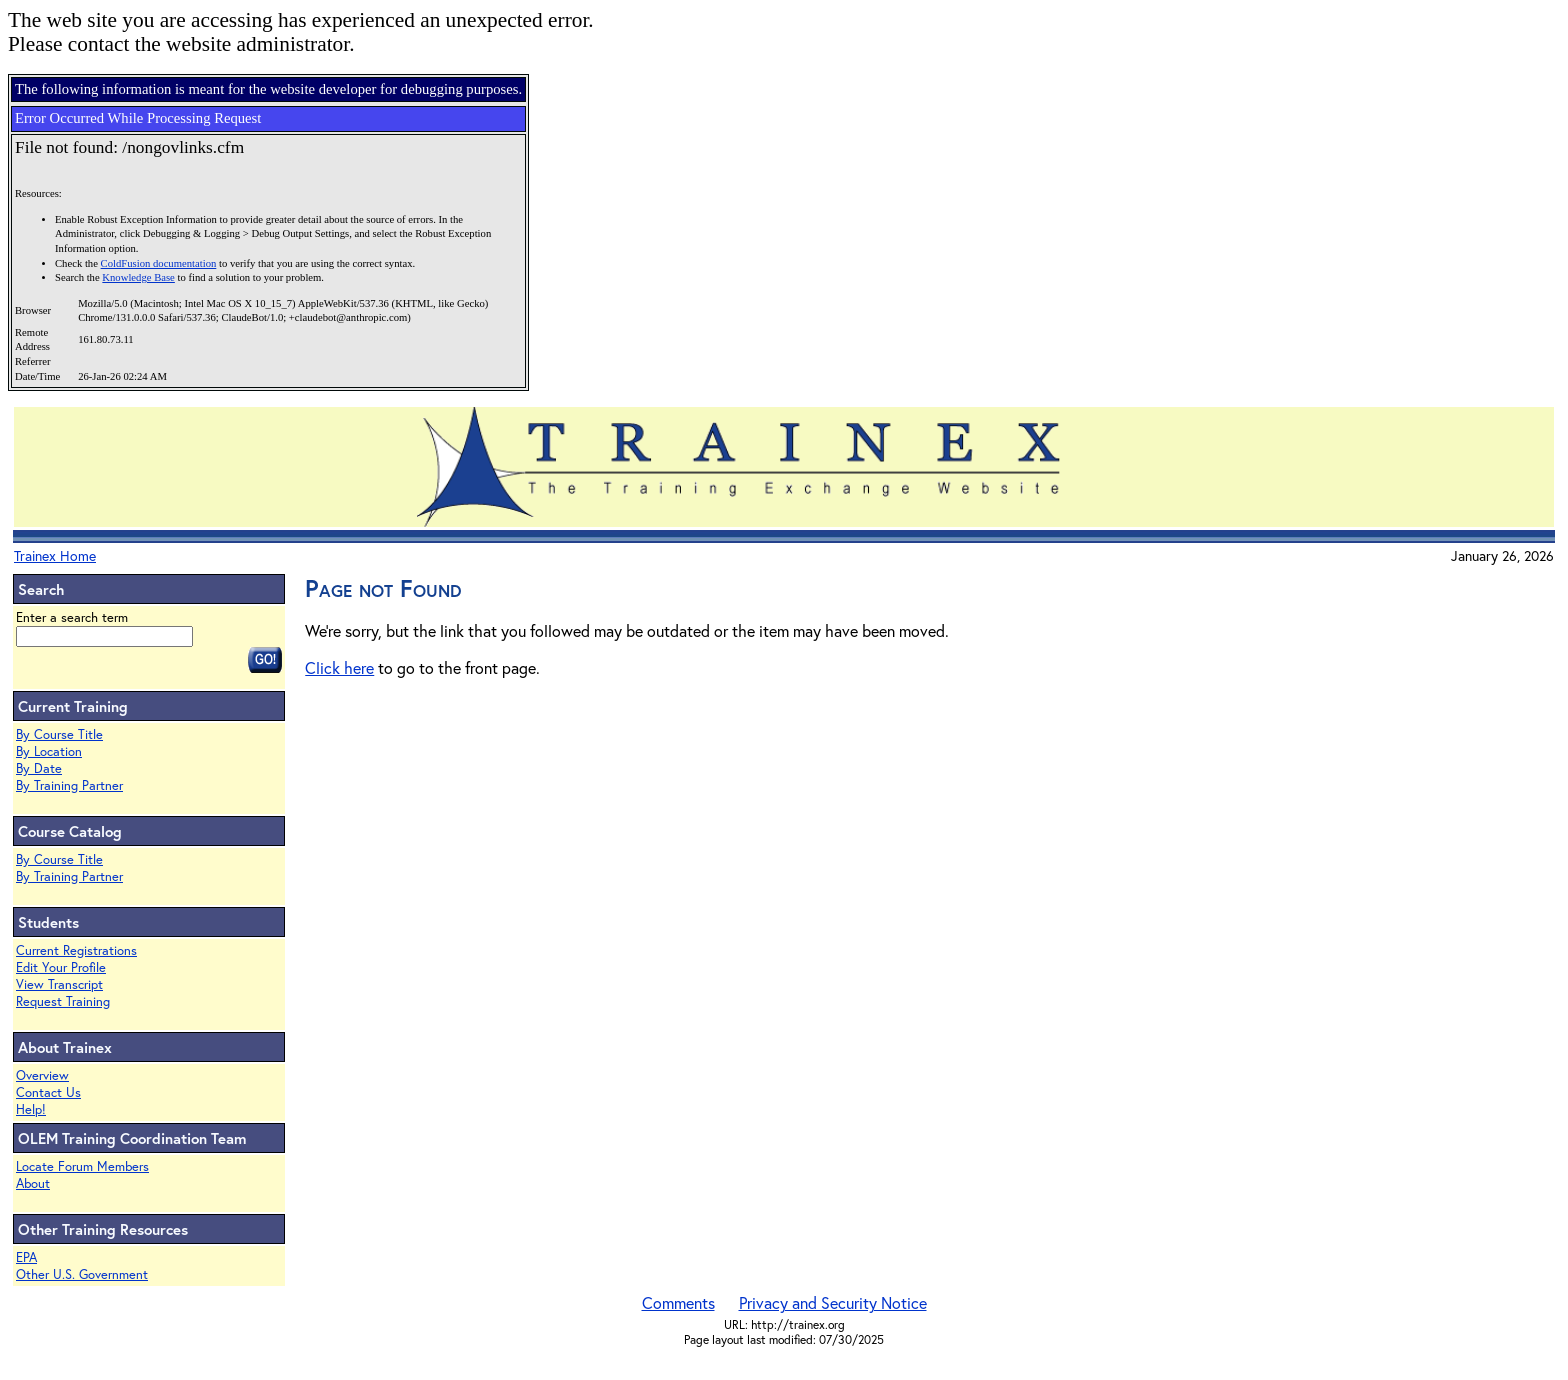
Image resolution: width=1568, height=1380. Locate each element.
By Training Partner (69, 785)
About (33, 1183)
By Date (39, 768)
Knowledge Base (138, 277)
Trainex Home (55, 555)
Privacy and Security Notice (833, 1302)
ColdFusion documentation (159, 263)
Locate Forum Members (82, 1166)
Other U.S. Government (82, 1274)
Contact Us (48, 1092)
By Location (49, 751)
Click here (339, 667)
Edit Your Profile (61, 967)
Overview (42, 1075)
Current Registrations (76, 950)
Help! (31, 1109)
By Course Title (59, 734)
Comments (678, 1302)
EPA (26, 1257)
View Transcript (59, 984)
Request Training (63, 1001)
